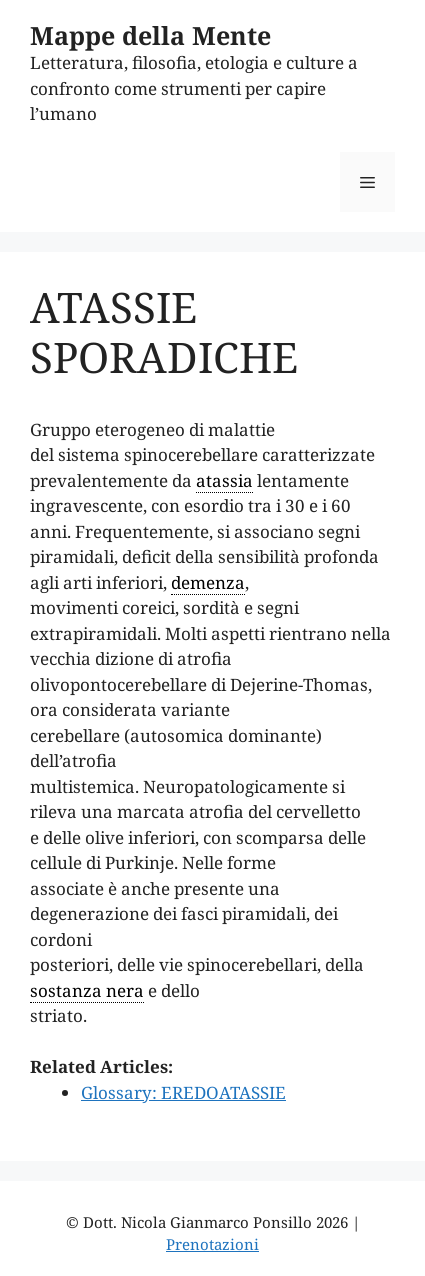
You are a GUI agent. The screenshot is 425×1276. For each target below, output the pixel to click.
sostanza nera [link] (87, 990)
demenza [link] (208, 582)
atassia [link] (224, 480)
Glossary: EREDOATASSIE (183, 1092)
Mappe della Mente (150, 35)
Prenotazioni (212, 1244)
